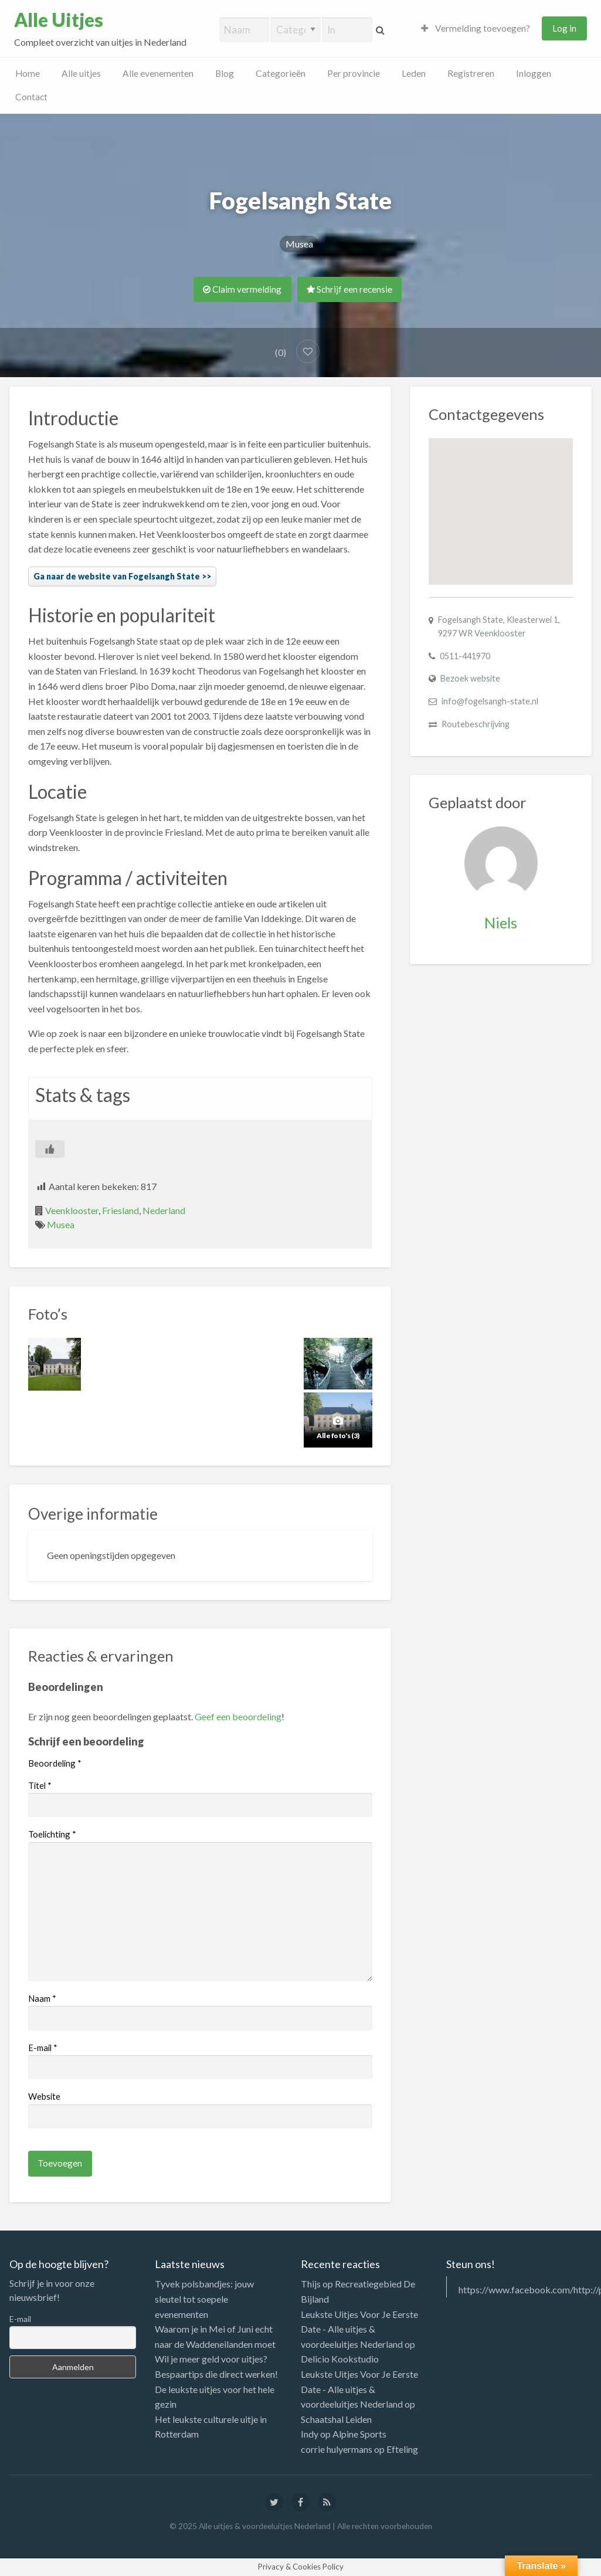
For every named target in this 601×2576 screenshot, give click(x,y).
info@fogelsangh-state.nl (490, 701)
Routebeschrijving (476, 724)
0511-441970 (465, 656)
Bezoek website (470, 678)
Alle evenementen (158, 73)
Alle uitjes (81, 73)
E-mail (42, 2047)
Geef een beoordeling (238, 1716)
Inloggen (533, 73)
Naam (42, 1998)
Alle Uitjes (58, 20)
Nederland (163, 1210)
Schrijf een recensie (349, 289)
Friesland (120, 1210)
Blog (224, 73)
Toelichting (52, 1834)
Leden (414, 73)
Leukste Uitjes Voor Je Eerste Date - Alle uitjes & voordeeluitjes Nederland (359, 2329)
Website (44, 2096)
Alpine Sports (359, 2433)
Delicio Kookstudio (340, 2358)
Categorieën (280, 73)
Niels (500, 922)
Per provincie (353, 73)
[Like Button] (49, 1149)
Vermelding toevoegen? (475, 28)
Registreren (470, 73)
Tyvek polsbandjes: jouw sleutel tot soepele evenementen (204, 2298)
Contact (31, 96)
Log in (564, 28)
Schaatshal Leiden (336, 2419)
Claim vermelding (242, 289)
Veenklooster (72, 1210)
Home (27, 73)
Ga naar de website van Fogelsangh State (116, 576)
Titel (40, 1785)
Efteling (402, 2449)
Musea (299, 243)
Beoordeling (55, 1763)
